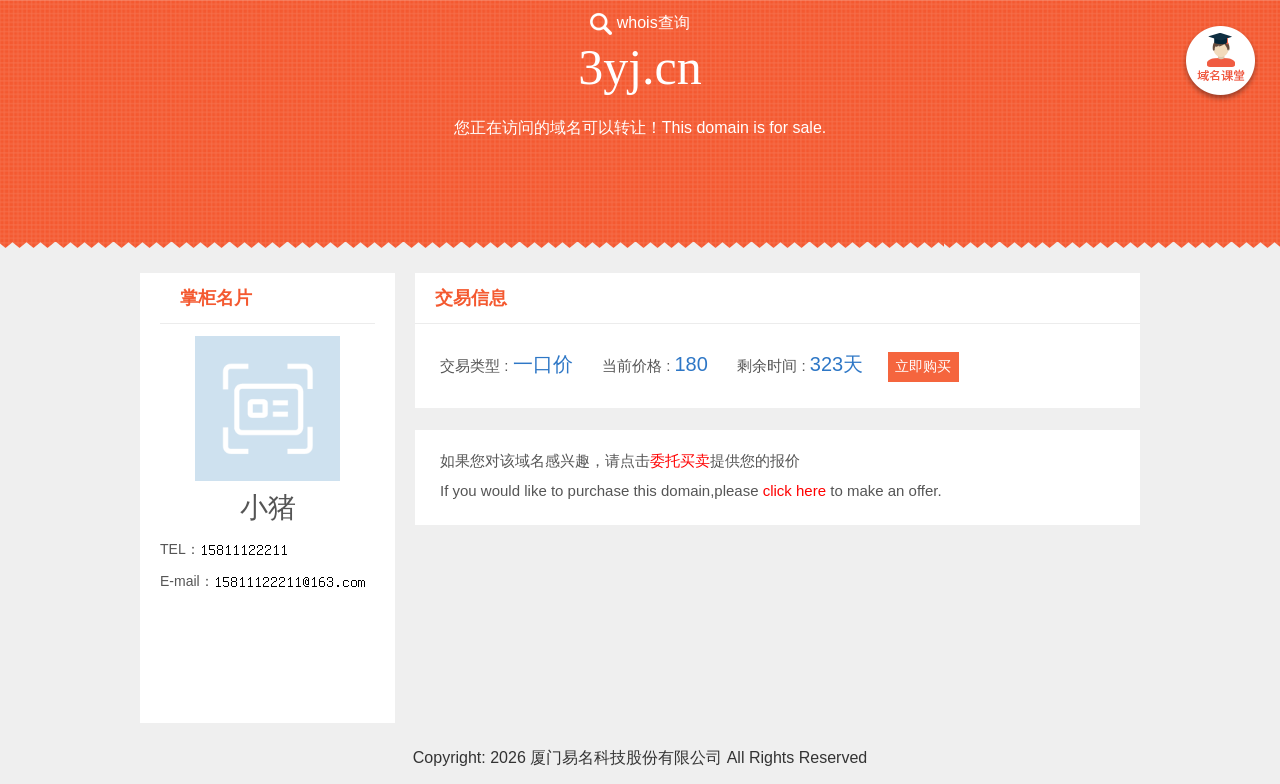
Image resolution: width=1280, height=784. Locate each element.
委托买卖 (680, 460)
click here (794, 490)
